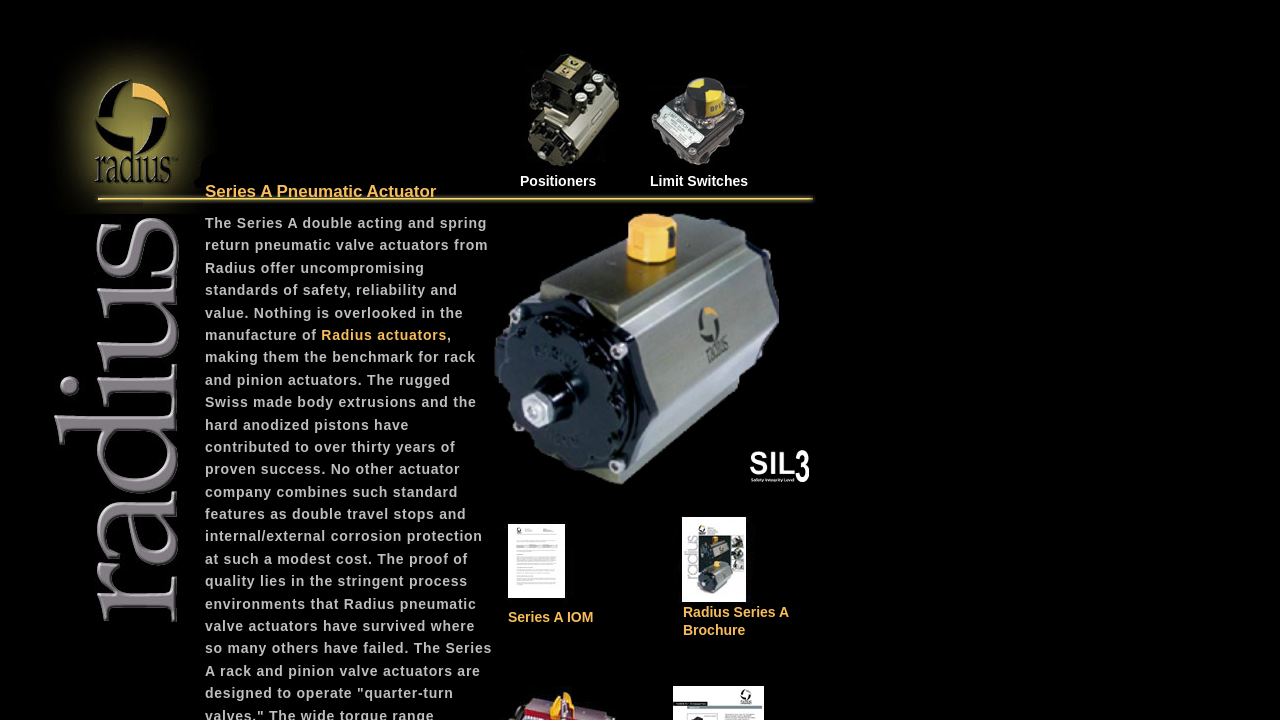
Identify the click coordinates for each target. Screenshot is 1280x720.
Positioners (558, 181)
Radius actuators (384, 335)
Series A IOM (550, 617)
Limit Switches (699, 181)
